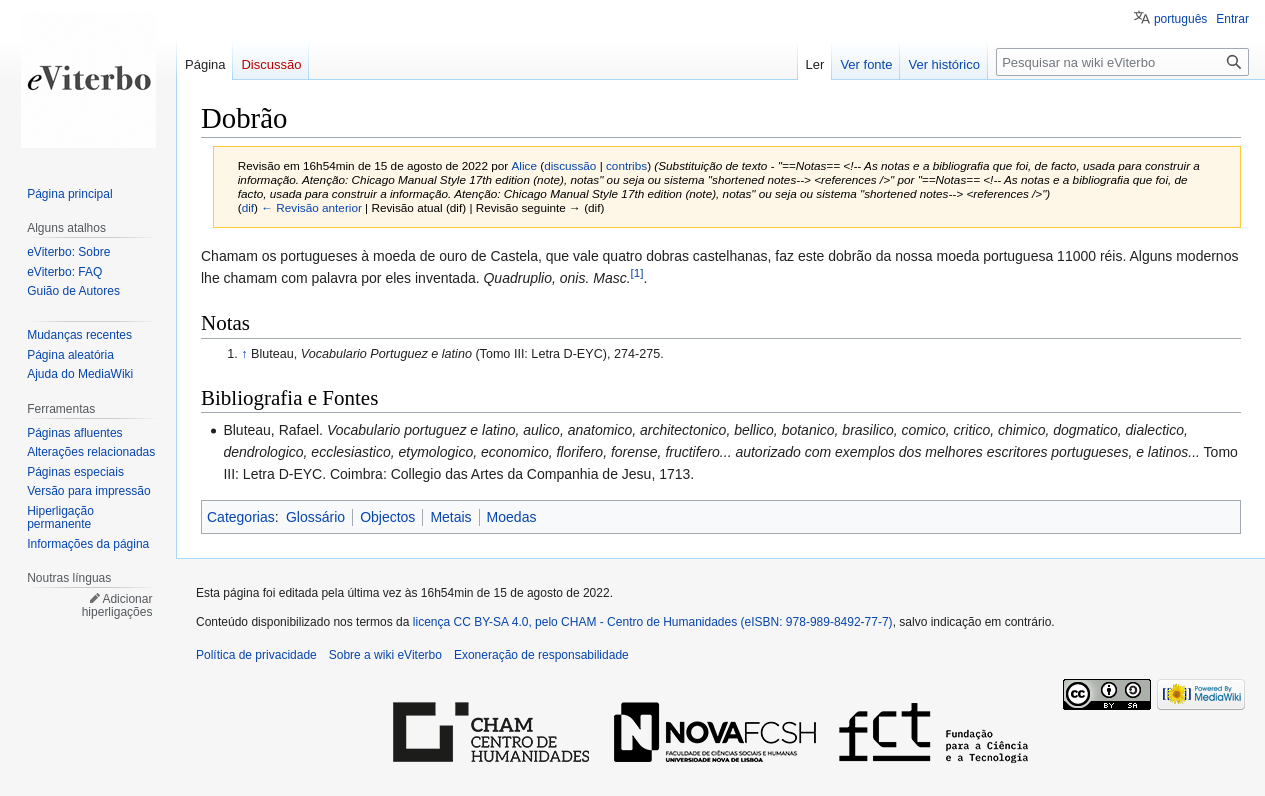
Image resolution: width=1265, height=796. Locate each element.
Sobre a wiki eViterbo (385, 655)
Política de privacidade (256, 655)
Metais (450, 517)
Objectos (387, 517)
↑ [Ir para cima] (244, 354)
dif (248, 207)
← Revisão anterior (311, 207)
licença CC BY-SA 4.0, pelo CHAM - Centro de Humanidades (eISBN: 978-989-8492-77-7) (653, 622)
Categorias (241, 517)
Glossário (315, 517)
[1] (637, 272)
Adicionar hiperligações (117, 606)
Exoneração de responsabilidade (541, 655)
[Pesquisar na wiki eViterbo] (1122, 62)
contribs (626, 165)
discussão (570, 165)
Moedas (512, 517)
